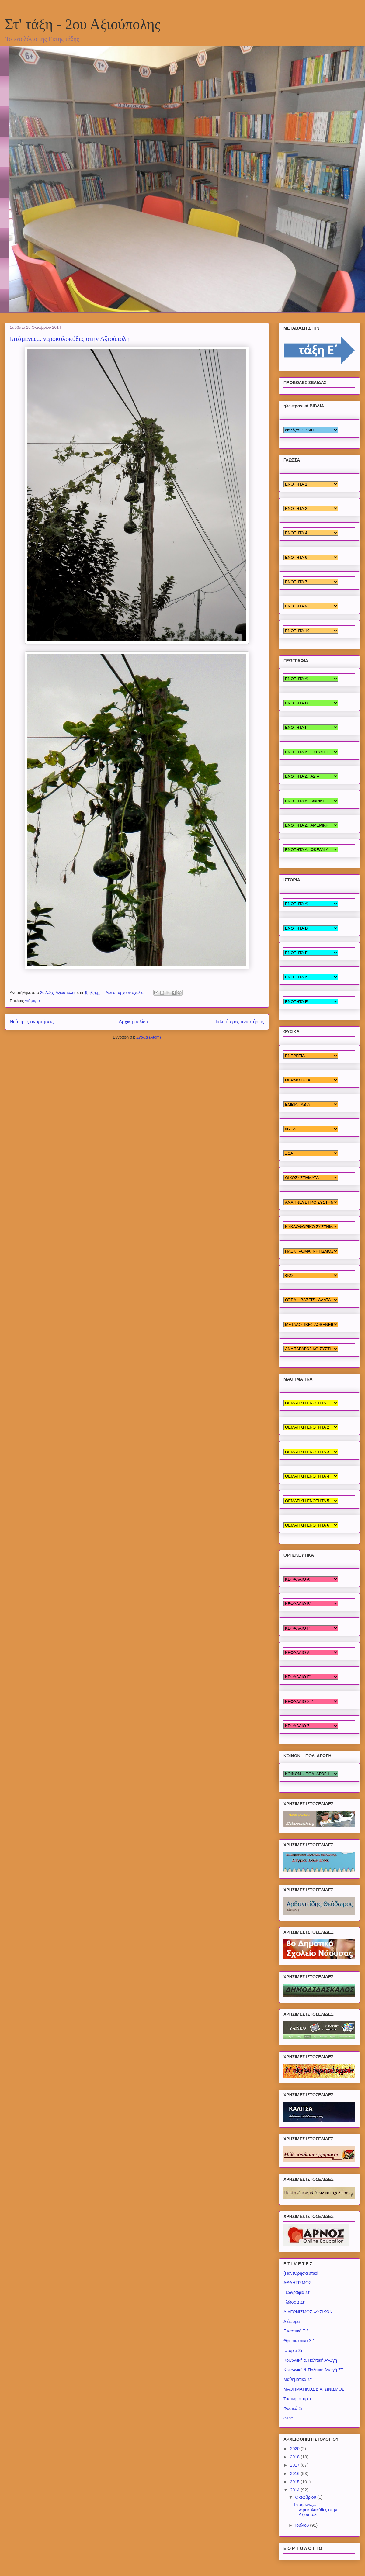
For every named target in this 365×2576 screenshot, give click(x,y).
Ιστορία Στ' (293, 2350)
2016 (295, 2473)
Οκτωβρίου (306, 2497)
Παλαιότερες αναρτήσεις (239, 1021)
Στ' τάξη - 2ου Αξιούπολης (82, 24)
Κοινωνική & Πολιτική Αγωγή (310, 2360)
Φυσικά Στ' (293, 2408)
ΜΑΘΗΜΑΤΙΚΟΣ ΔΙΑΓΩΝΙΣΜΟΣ (313, 2389)
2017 (295, 2465)
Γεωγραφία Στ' (296, 2292)
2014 (295, 2490)
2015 (295, 2481)
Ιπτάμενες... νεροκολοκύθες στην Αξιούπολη (70, 338)
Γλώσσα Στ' (294, 2302)
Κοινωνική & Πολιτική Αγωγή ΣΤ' (313, 2369)
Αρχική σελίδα (133, 1021)
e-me (288, 2417)
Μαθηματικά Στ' (297, 2379)
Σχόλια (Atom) (148, 1037)
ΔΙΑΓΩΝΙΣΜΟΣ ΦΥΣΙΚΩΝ (307, 2311)
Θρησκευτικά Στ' (298, 2340)
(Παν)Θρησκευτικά (300, 2273)
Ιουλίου (302, 2525)
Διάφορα (32, 1000)
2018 (295, 2456)
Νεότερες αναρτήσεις (32, 1021)
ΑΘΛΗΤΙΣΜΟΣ (297, 2282)
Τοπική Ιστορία (297, 2398)
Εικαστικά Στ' (295, 2331)
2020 (295, 2448)
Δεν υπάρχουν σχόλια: (126, 992)
